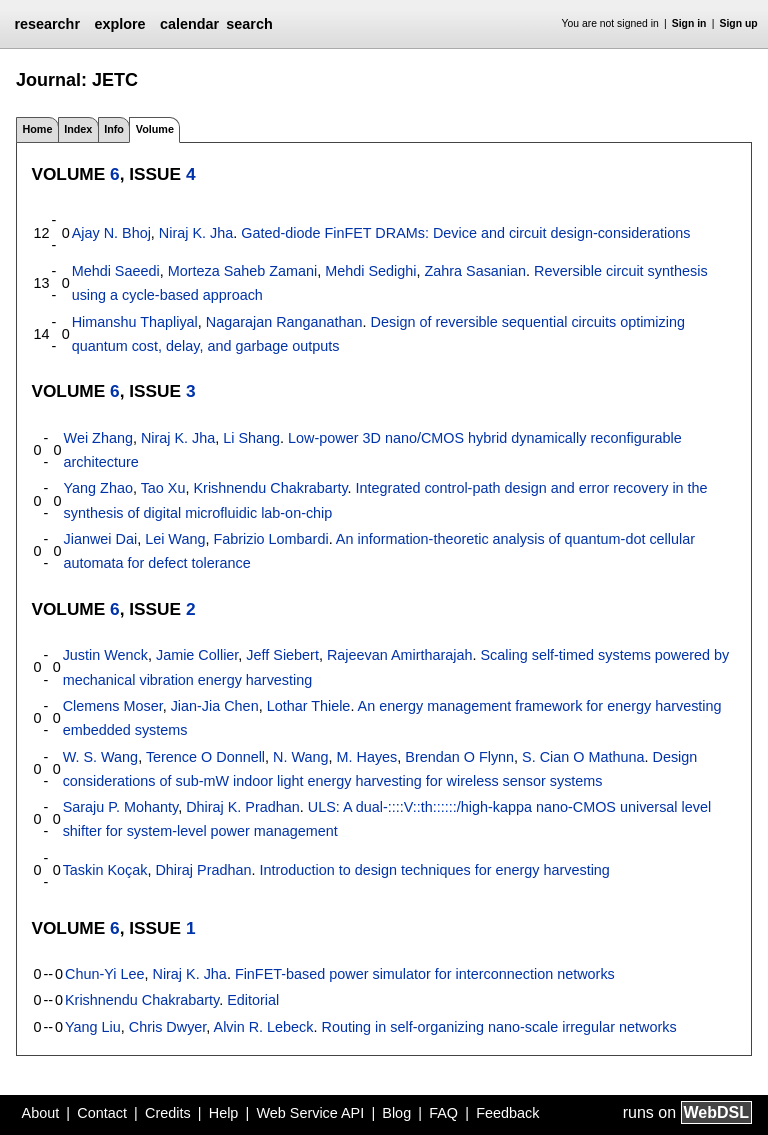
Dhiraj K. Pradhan (243, 807)
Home (37, 129)
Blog (396, 1113)
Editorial (253, 1000)
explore (119, 24)
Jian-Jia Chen (215, 706)
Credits (168, 1113)
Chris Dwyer (168, 1027)
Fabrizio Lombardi (270, 539)
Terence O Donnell (205, 757)
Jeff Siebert (282, 655)
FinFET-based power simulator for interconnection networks (425, 974)
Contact (102, 1113)
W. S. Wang (100, 757)
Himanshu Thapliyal (135, 322)
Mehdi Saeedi (116, 271)
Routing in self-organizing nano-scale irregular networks (499, 1027)
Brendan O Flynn (459, 757)
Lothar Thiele (309, 706)
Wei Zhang (98, 438)
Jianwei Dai (101, 539)
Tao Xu (163, 488)
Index (78, 129)
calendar (189, 24)
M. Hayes (367, 757)
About (41, 1113)
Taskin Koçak (105, 870)
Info (114, 129)
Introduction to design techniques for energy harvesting (434, 870)
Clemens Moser (113, 706)
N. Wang (300, 757)
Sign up (739, 23)
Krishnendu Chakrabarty (270, 488)
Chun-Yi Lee (104, 974)
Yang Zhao (98, 488)
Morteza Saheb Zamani (243, 271)
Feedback (507, 1113)
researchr (47, 24)
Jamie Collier (197, 655)
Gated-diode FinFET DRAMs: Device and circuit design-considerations (465, 233)
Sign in (689, 23)
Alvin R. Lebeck (264, 1027)
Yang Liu (93, 1027)
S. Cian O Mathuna (583, 757)
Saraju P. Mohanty (120, 807)
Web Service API (310, 1113)
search (249, 24)
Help (224, 1113)
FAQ (443, 1113)
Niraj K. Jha (196, 233)
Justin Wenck (105, 655)
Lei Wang (175, 539)
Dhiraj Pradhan (203, 870)
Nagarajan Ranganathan (284, 322)
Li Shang (251, 438)
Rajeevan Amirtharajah (400, 655)
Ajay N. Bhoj (111, 233)
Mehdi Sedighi (370, 271)
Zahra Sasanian (475, 271)
